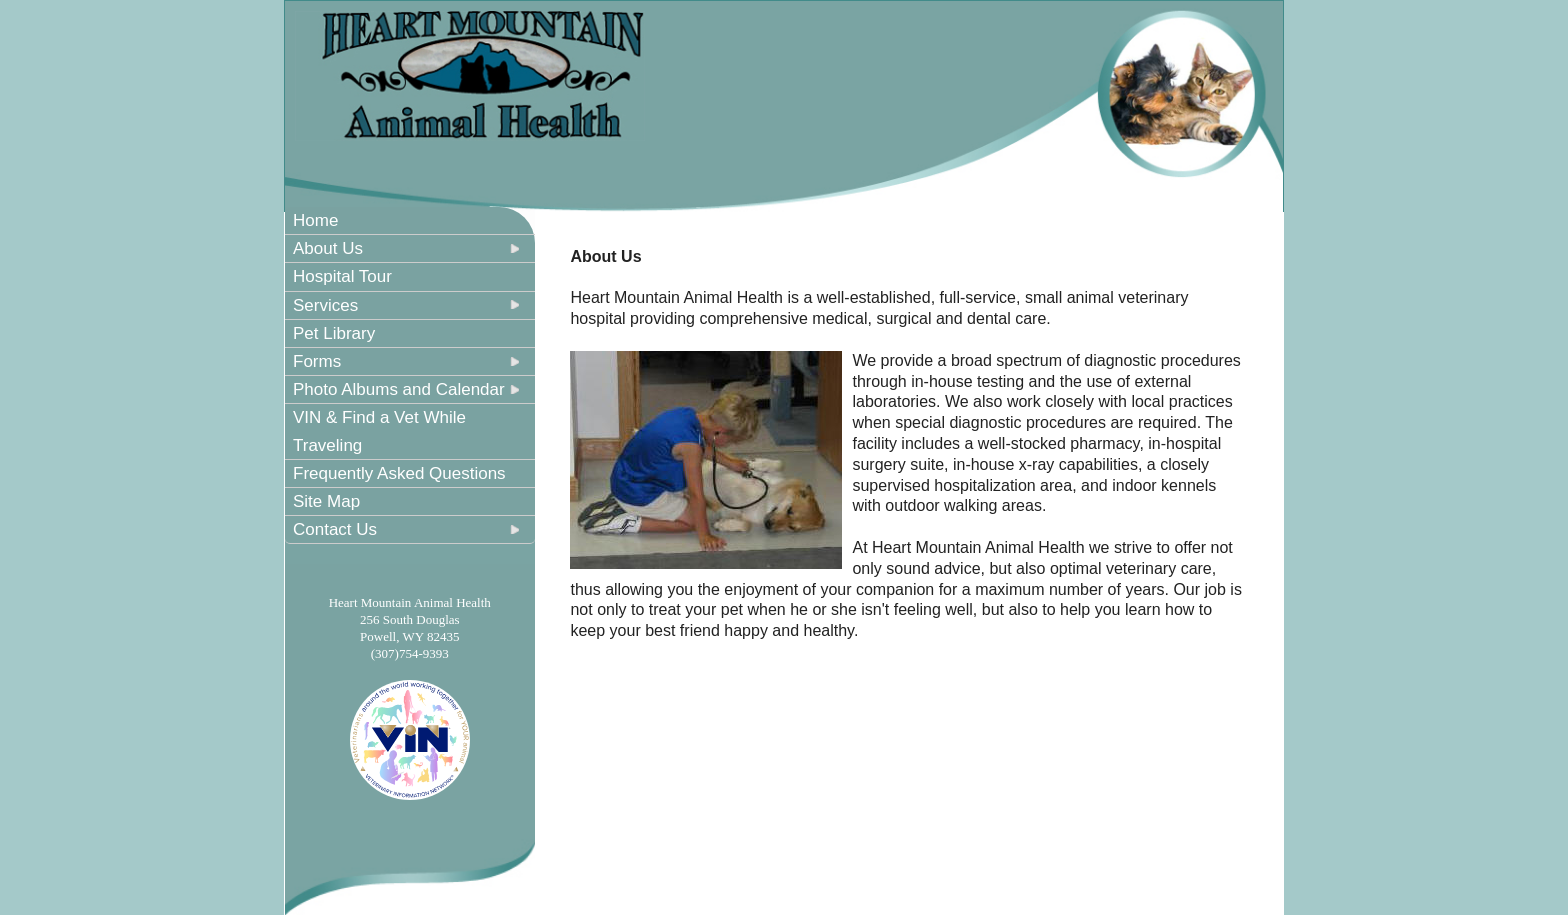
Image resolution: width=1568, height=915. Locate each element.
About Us (328, 248)
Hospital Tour (342, 276)
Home (315, 220)
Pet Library (334, 333)
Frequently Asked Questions (399, 473)
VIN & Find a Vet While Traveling (379, 431)
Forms (317, 361)
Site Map (326, 501)
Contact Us (335, 529)
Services (325, 305)
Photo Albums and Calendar (399, 389)
